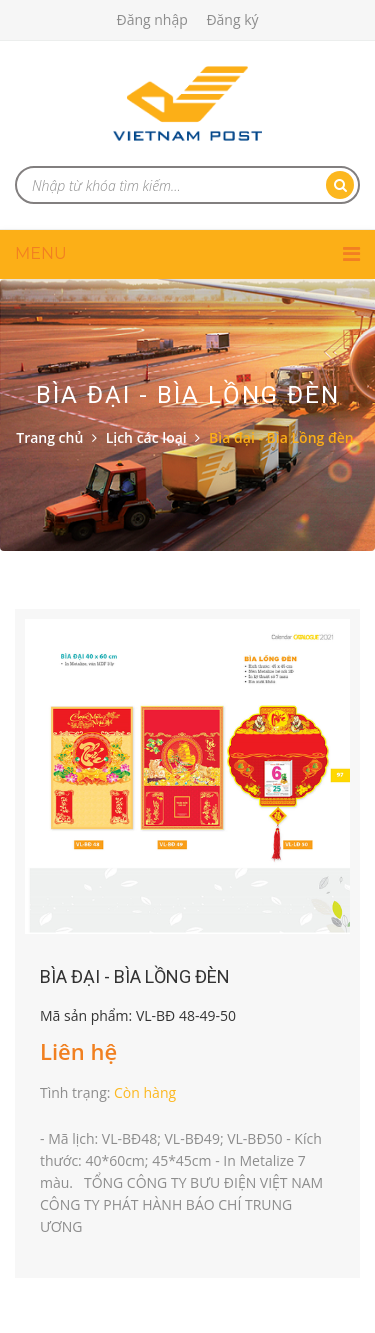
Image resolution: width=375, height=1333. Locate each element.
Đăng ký (232, 19)
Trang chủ (49, 437)
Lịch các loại (146, 437)
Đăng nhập (151, 19)
